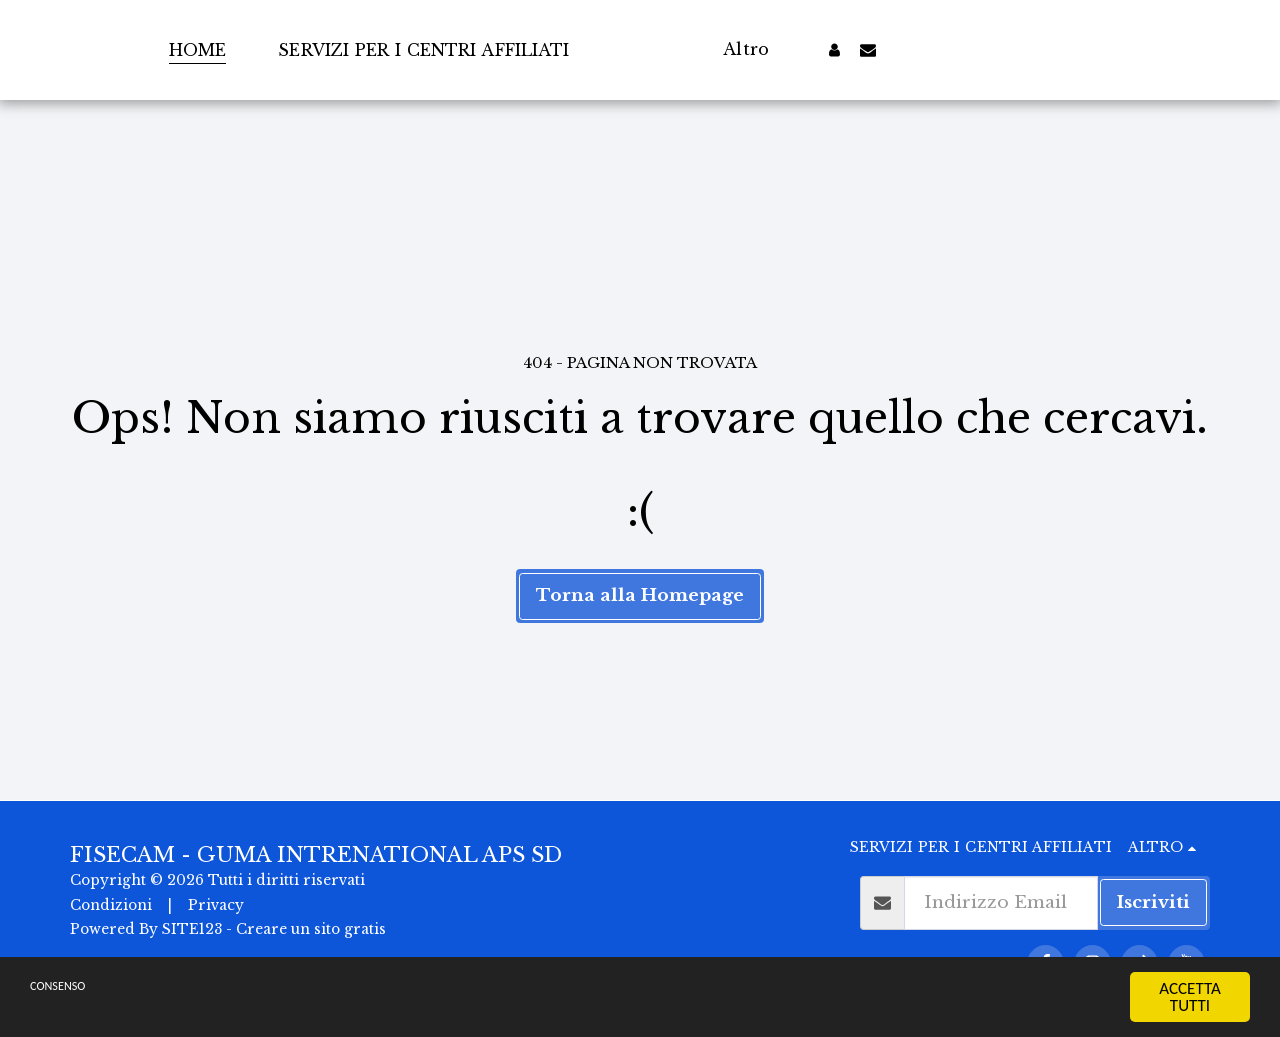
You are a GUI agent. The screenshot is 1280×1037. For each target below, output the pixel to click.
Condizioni (111, 905)
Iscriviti (1153, 902)
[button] (908, 49)
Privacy (216, 905)
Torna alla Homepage (640, 595)
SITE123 (192, 929)
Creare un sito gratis (311, 929)
